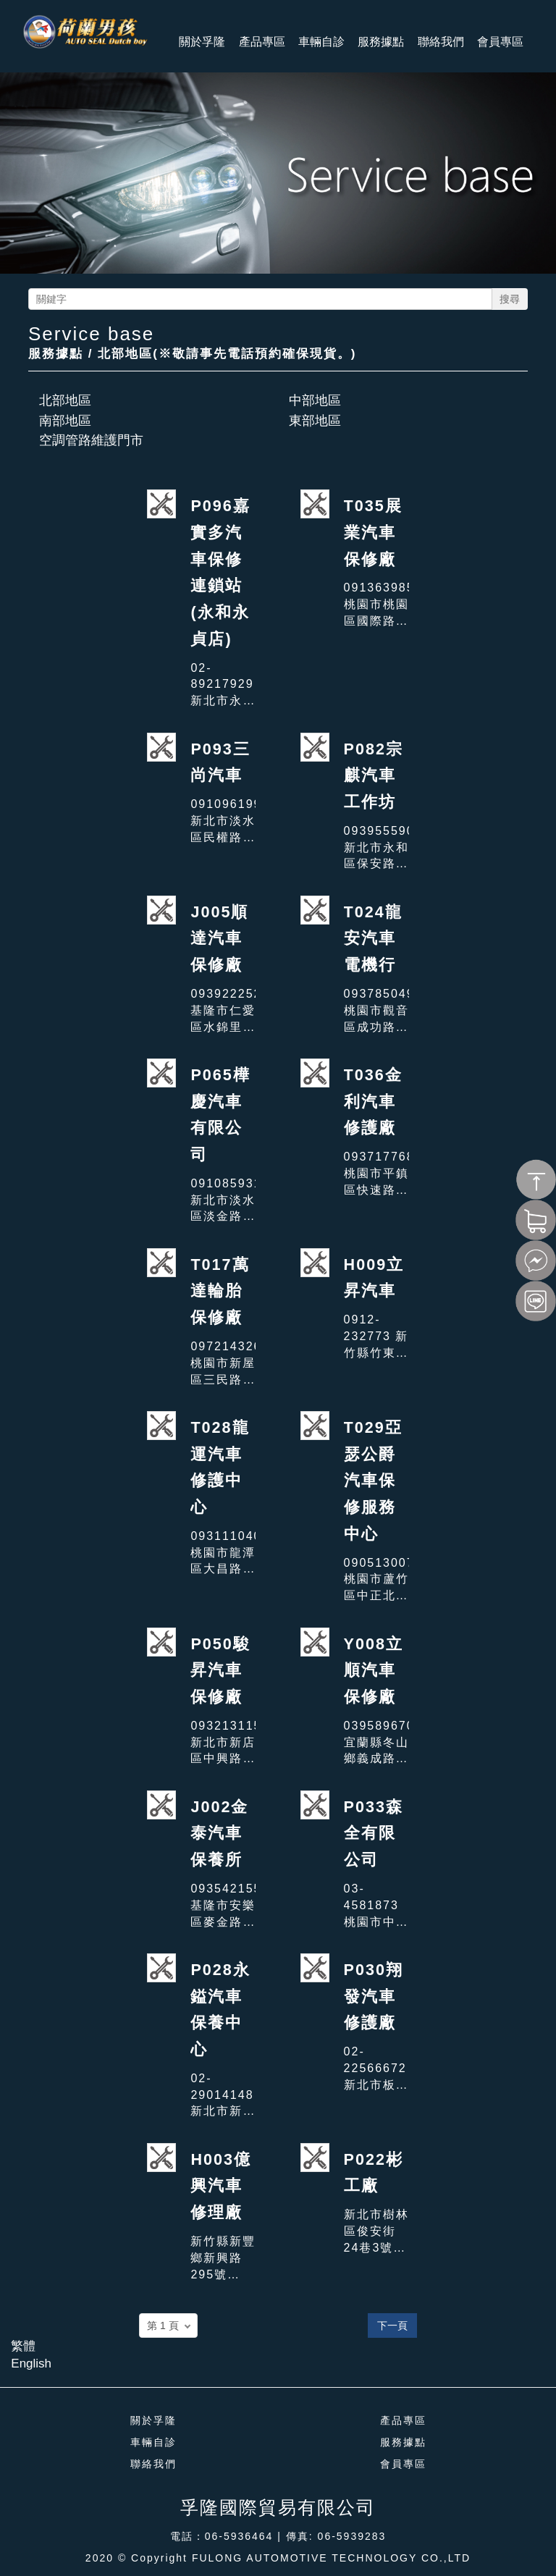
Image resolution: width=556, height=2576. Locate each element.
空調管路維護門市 (91, 440)
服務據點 (403, 2442)
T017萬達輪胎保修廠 (219, 1290)
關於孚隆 (153, 2420)
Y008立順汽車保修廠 (373, 1670)
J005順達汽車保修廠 (219, 938)
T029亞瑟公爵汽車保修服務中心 (373, 1480)
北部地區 (65, 400)
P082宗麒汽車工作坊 (373, 775)
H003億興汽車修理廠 (220, 2185)
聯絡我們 (153, 2464)
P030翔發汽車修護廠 (373, 1996)
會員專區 (403, 2464)
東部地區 (315, 420)
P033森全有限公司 (373, 1833)
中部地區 (315, 400)
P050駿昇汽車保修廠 (220, 1670)
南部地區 (65, 420)
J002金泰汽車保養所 (219, 1833)
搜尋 (510, 299)
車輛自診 (153, 2442)
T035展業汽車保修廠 (373, 532)
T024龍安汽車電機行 (373, 938)
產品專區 (403, 2420)
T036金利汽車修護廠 (373, 1101)
